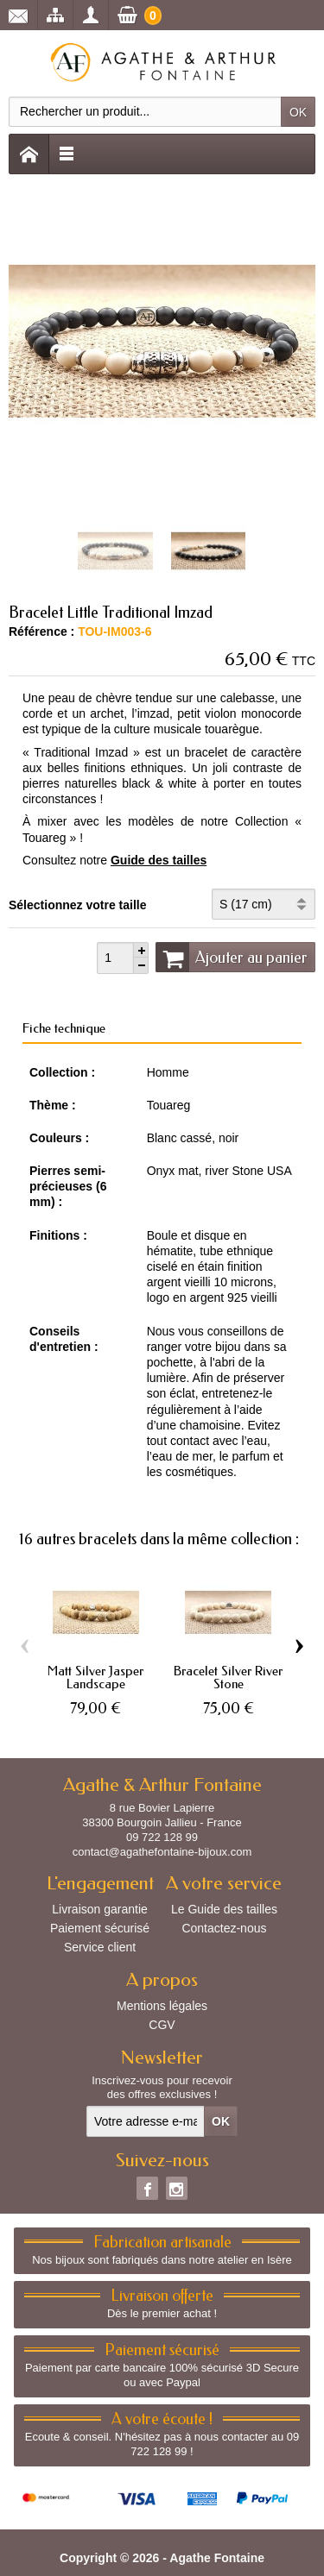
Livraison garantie (100, 1909)
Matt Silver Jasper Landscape (95, 1677)
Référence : (41, 631)
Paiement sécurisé (99, 1928)
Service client (100, 1947)
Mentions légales (162, 2006)
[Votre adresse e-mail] (145, 2121)
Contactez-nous (223, 1928)
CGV (162, 2025)
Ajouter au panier (232, 956)
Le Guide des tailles (224, 1909)
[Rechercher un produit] (145, 112)
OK (298, 112)
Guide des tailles (158, 860)
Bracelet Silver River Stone (228, 1677)
